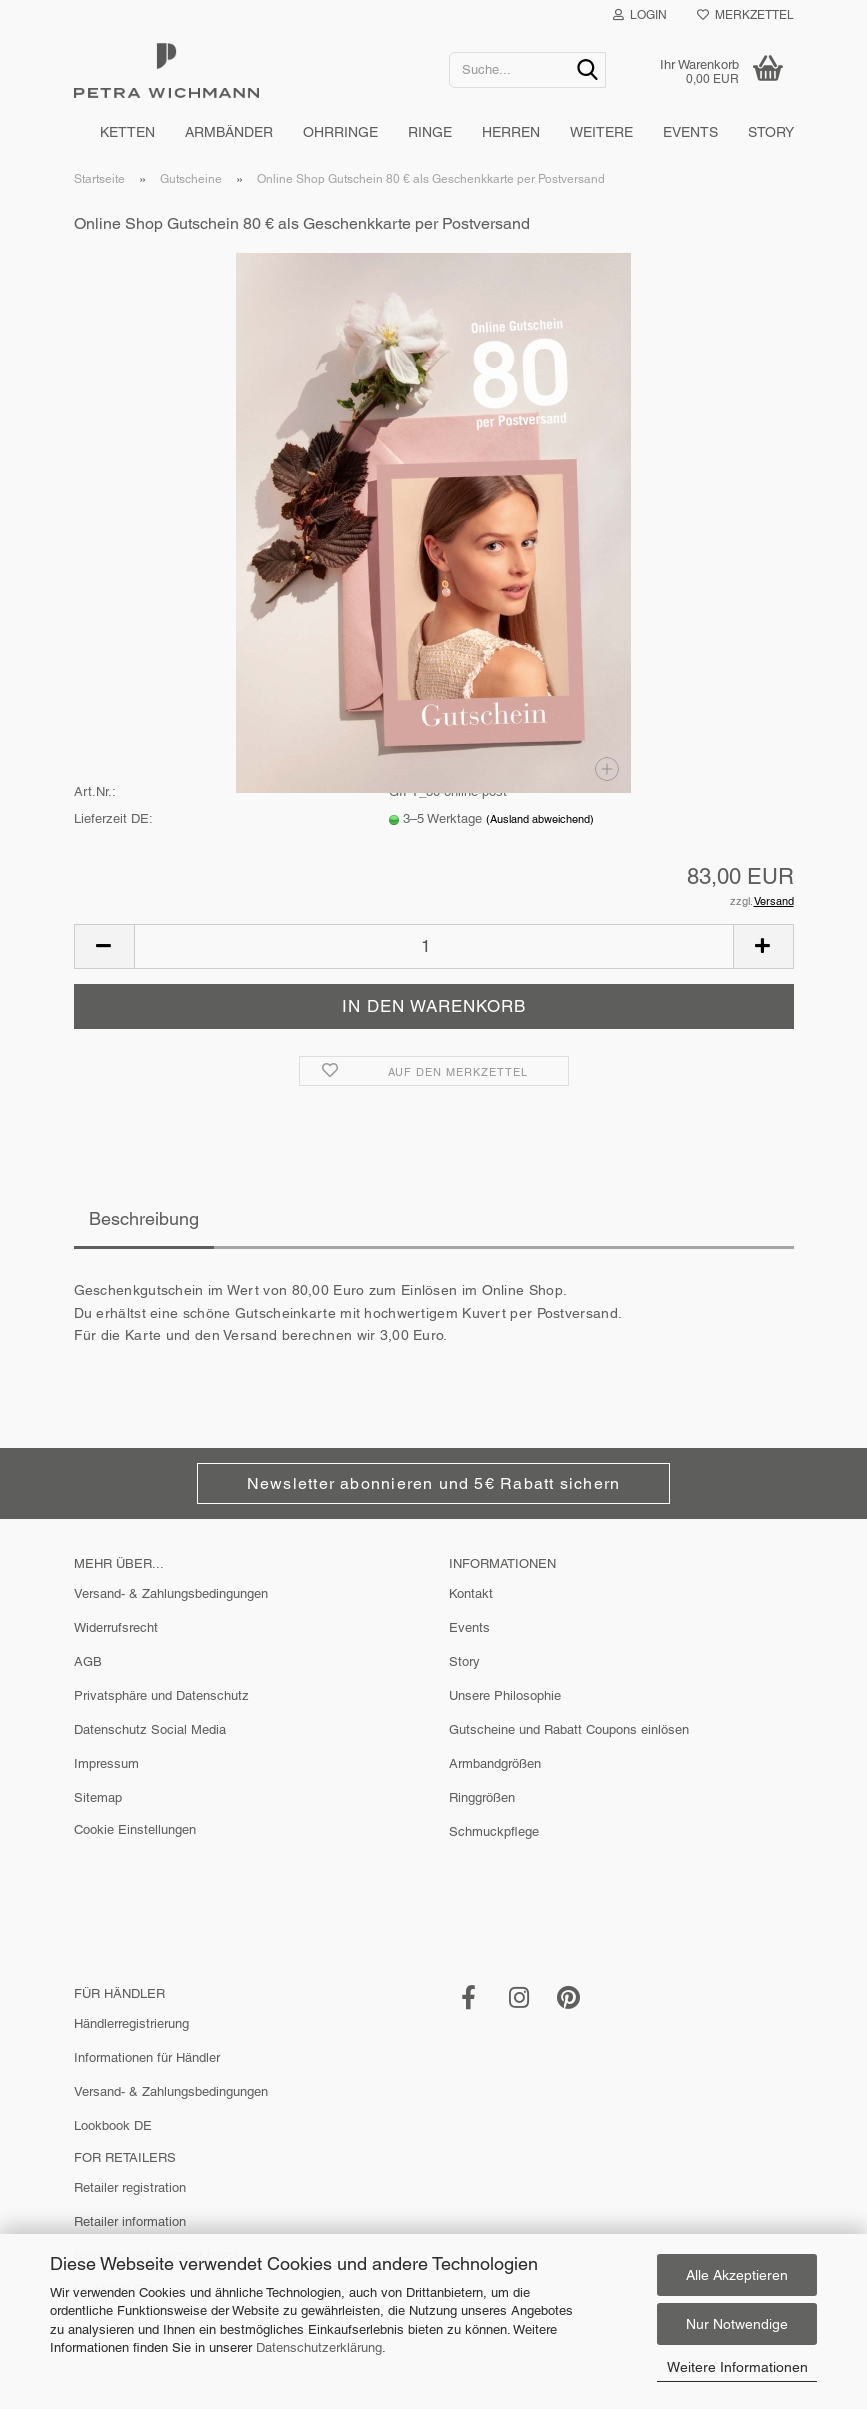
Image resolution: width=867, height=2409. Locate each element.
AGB (88, 1661)
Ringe (430, 132)
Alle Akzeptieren (737, 2275)
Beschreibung (144, 1218)
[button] (104, 946)
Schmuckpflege (494, 1831)
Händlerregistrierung (131, 2023)
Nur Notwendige (737, 2324)
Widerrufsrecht (116, 1627)
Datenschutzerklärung (319, 2347)
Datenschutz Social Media (150, 1729)
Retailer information (130, 2221)
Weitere (601, 132)
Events (690, 132)
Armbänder (229, 132)
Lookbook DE (113, 2125)
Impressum (106, 1763)
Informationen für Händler (147, 2057)
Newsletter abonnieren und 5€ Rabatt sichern (433, 1483)
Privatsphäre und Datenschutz (161, 1695)
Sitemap (98, 1797)
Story (771, 132)
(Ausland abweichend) (540, 819)
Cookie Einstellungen (135, 1829)
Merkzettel (745, 15)
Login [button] (640, 15)
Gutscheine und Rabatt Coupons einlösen (569, 1729)
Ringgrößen (482, 1797)
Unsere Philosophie (505, 1695)
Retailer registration (130, 2187)
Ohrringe (340, 132)
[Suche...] (587, 71)
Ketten (127, 132)
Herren (511, 132)
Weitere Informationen (737, 2367)
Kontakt (471, 1593)
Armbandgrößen (495, 1763)
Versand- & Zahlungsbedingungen (171, 1593)
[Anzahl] (434, 946)
